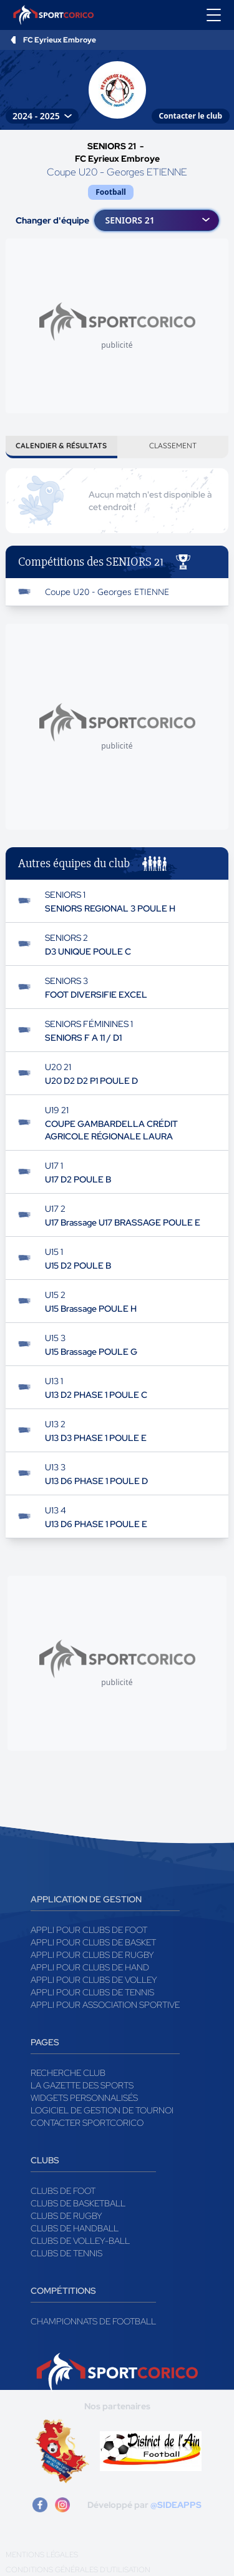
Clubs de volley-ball (80, 2240)
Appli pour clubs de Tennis (92, 1992)
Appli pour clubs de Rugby (92, 1954)
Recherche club (68, 2072)
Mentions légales (42, 2555)
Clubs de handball (75, 2228)
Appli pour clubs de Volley (94, 1979)
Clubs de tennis (66, 2253)
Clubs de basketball (78, 2203)
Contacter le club (190, 116)
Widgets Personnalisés (84, 2097)
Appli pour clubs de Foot (89, 1929)
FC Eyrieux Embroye (59, 40)
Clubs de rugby (66, 2215)
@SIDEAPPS (176, 2504)
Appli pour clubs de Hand (90, 1967)
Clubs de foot (63, 2190)
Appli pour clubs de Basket (93, 1942)
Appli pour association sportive (105, 2004)
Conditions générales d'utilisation (78, 2570)
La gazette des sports (82, 2085)
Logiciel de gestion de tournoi (102, 2110)
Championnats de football (93, 2321)
